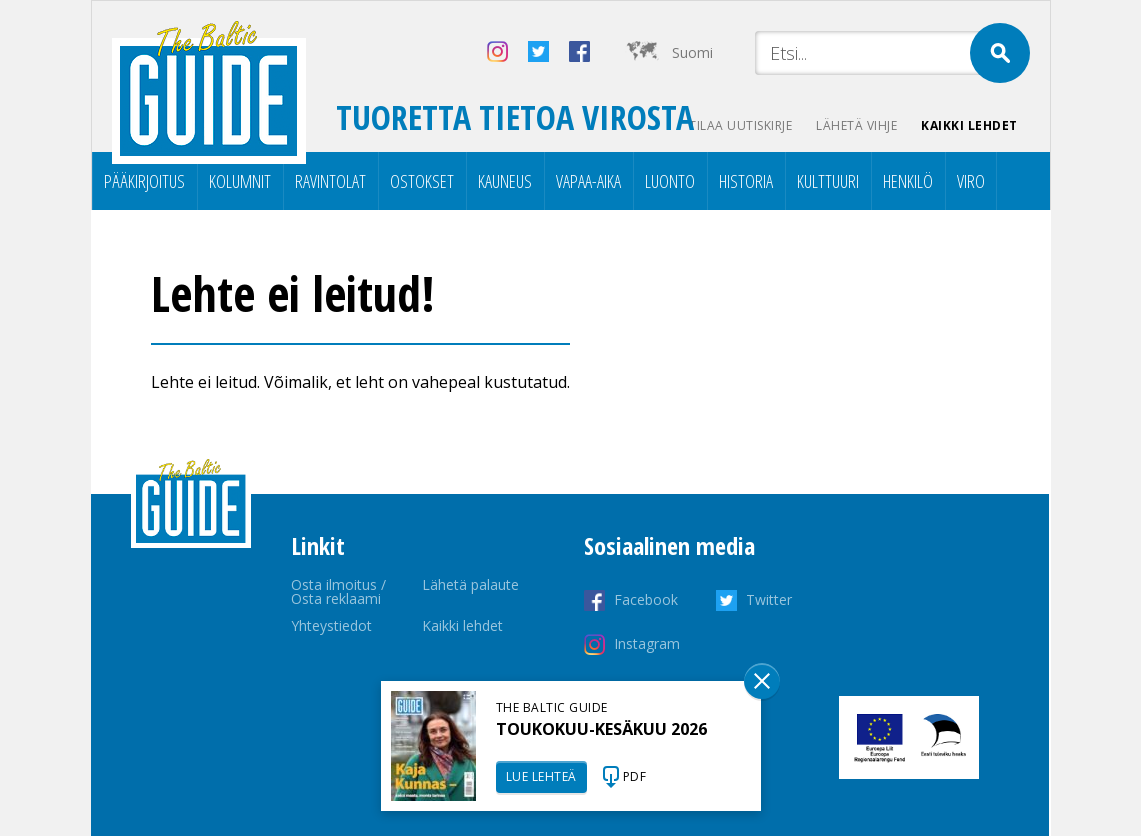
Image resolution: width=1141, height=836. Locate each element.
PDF (635, 776)
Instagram (647, 643)
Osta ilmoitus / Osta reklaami (338, 591)
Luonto (670, 181)
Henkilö (908, 181)
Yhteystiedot (331, 625)
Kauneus (505, 181)
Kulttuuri (828, 181)
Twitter (769, 599)
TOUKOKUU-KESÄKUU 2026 (601, 729)
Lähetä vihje (856, 125)
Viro (971, 181)
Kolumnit (240, 181)
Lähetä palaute (470, 584)
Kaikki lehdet (969, 125)
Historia (746, 181)
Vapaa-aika (588, 181)
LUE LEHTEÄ (541, 776)
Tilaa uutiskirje (740, 125)
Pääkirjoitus (144, 181)
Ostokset (422, 181)
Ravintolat (330, 181)
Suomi (692, 52)
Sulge (762, 681)
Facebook (646, 599)
